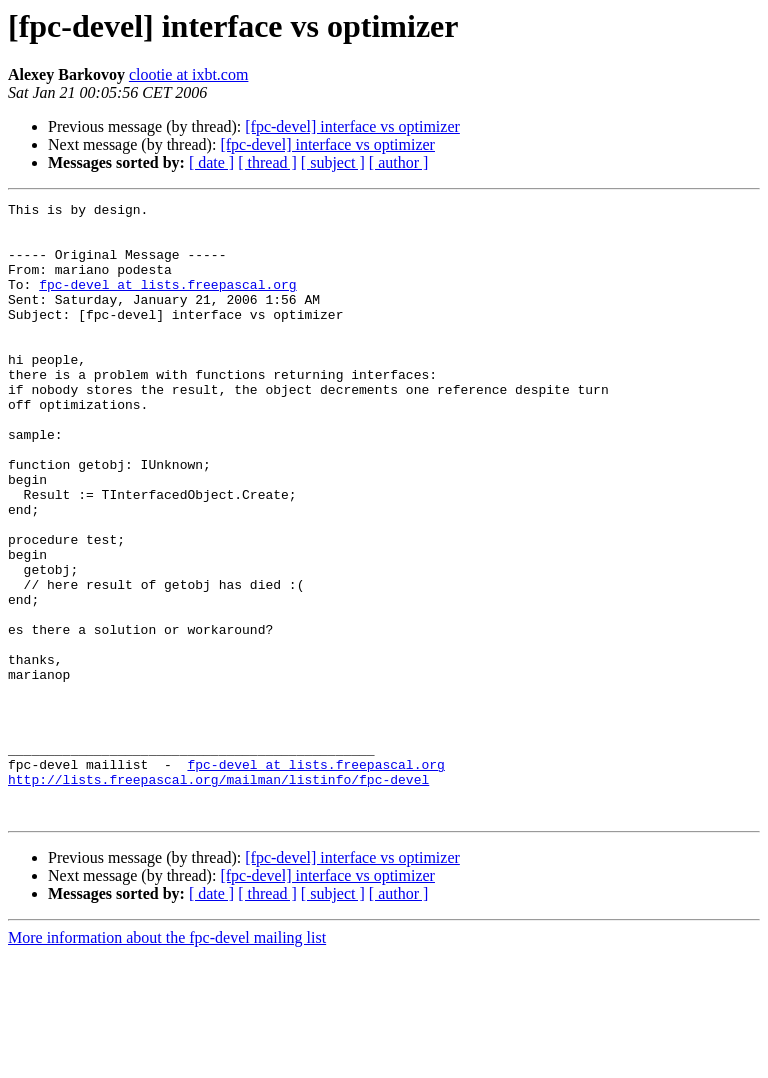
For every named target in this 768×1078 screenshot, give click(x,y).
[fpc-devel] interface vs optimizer (352, 126)
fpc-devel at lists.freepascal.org (167, 302)
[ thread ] (267, 162)
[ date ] (211, 162)
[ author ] (399, 162)
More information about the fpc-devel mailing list (167, 1060)
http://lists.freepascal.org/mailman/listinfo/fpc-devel (218, 896)
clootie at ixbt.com (189, 74)
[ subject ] (333, 162)
